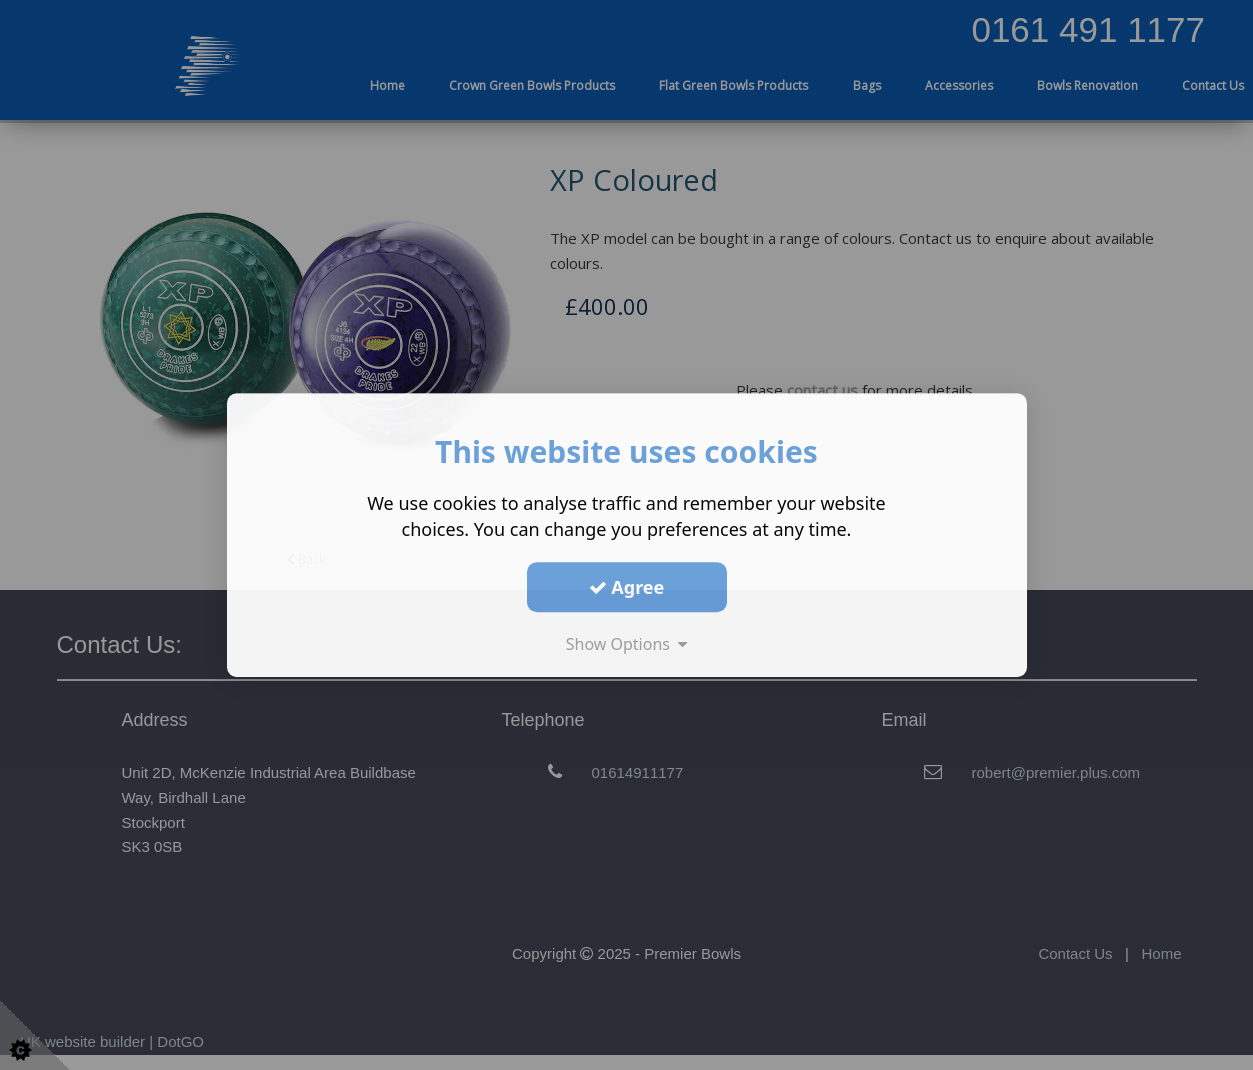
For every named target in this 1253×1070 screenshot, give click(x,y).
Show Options (627, 644)
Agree (627, 587)
